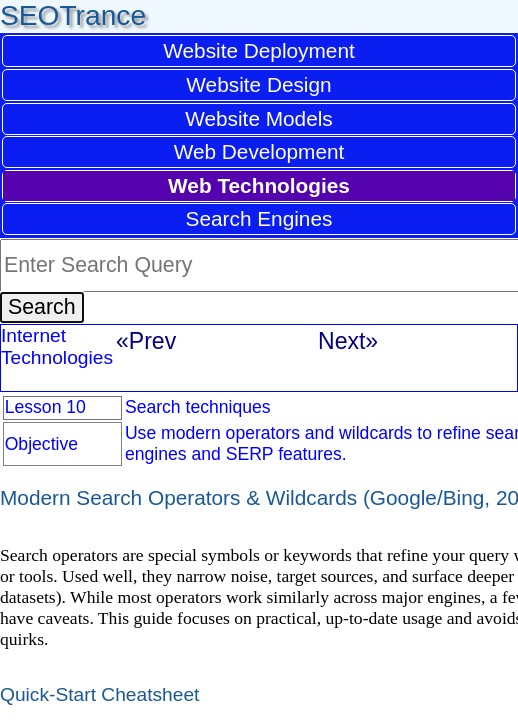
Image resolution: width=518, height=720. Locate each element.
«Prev (146, 341)
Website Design (258, 84)
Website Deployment (259, 50)
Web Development (259, 151)
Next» (348, 341)
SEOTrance (73, 15)
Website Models (259, 118)
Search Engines (259, 218)
